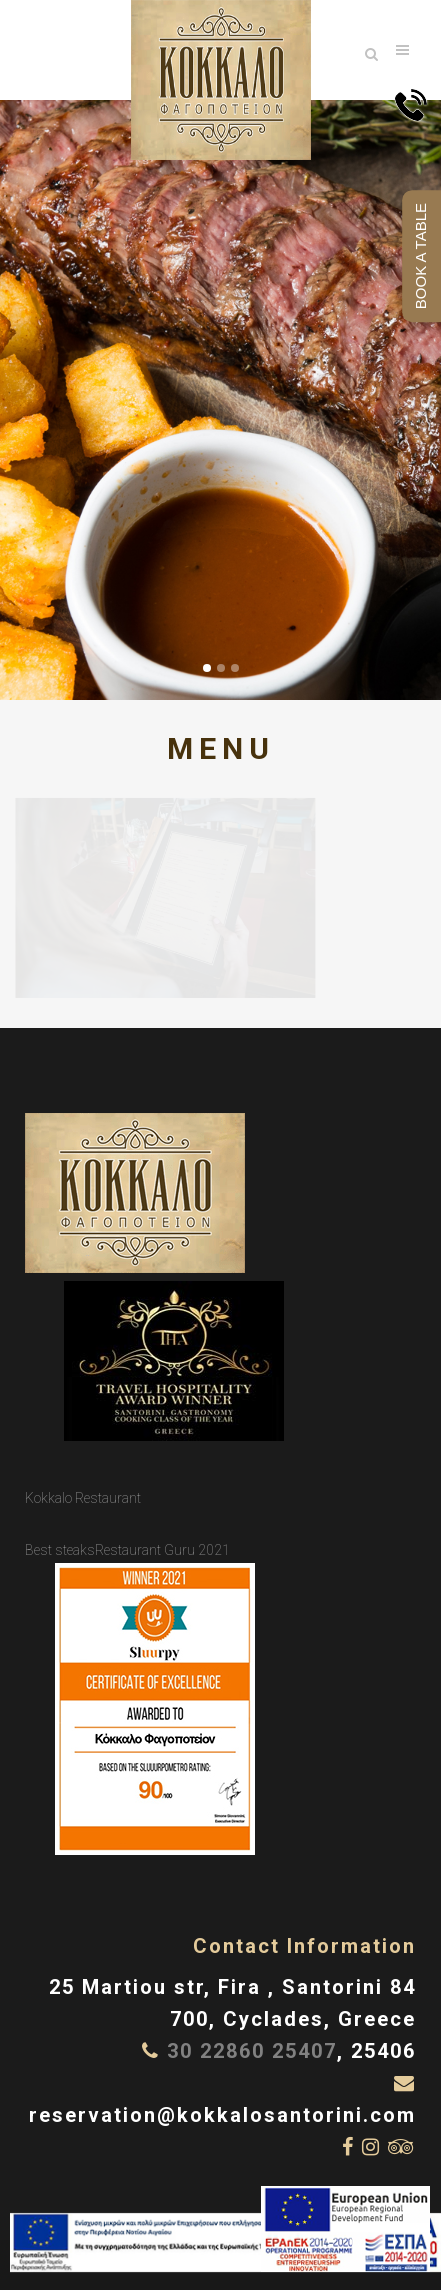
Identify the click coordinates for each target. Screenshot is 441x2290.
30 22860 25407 (252, 2051)
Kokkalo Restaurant (83, 1498)
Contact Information (304, 1946)
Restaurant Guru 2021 (162, 1550)
